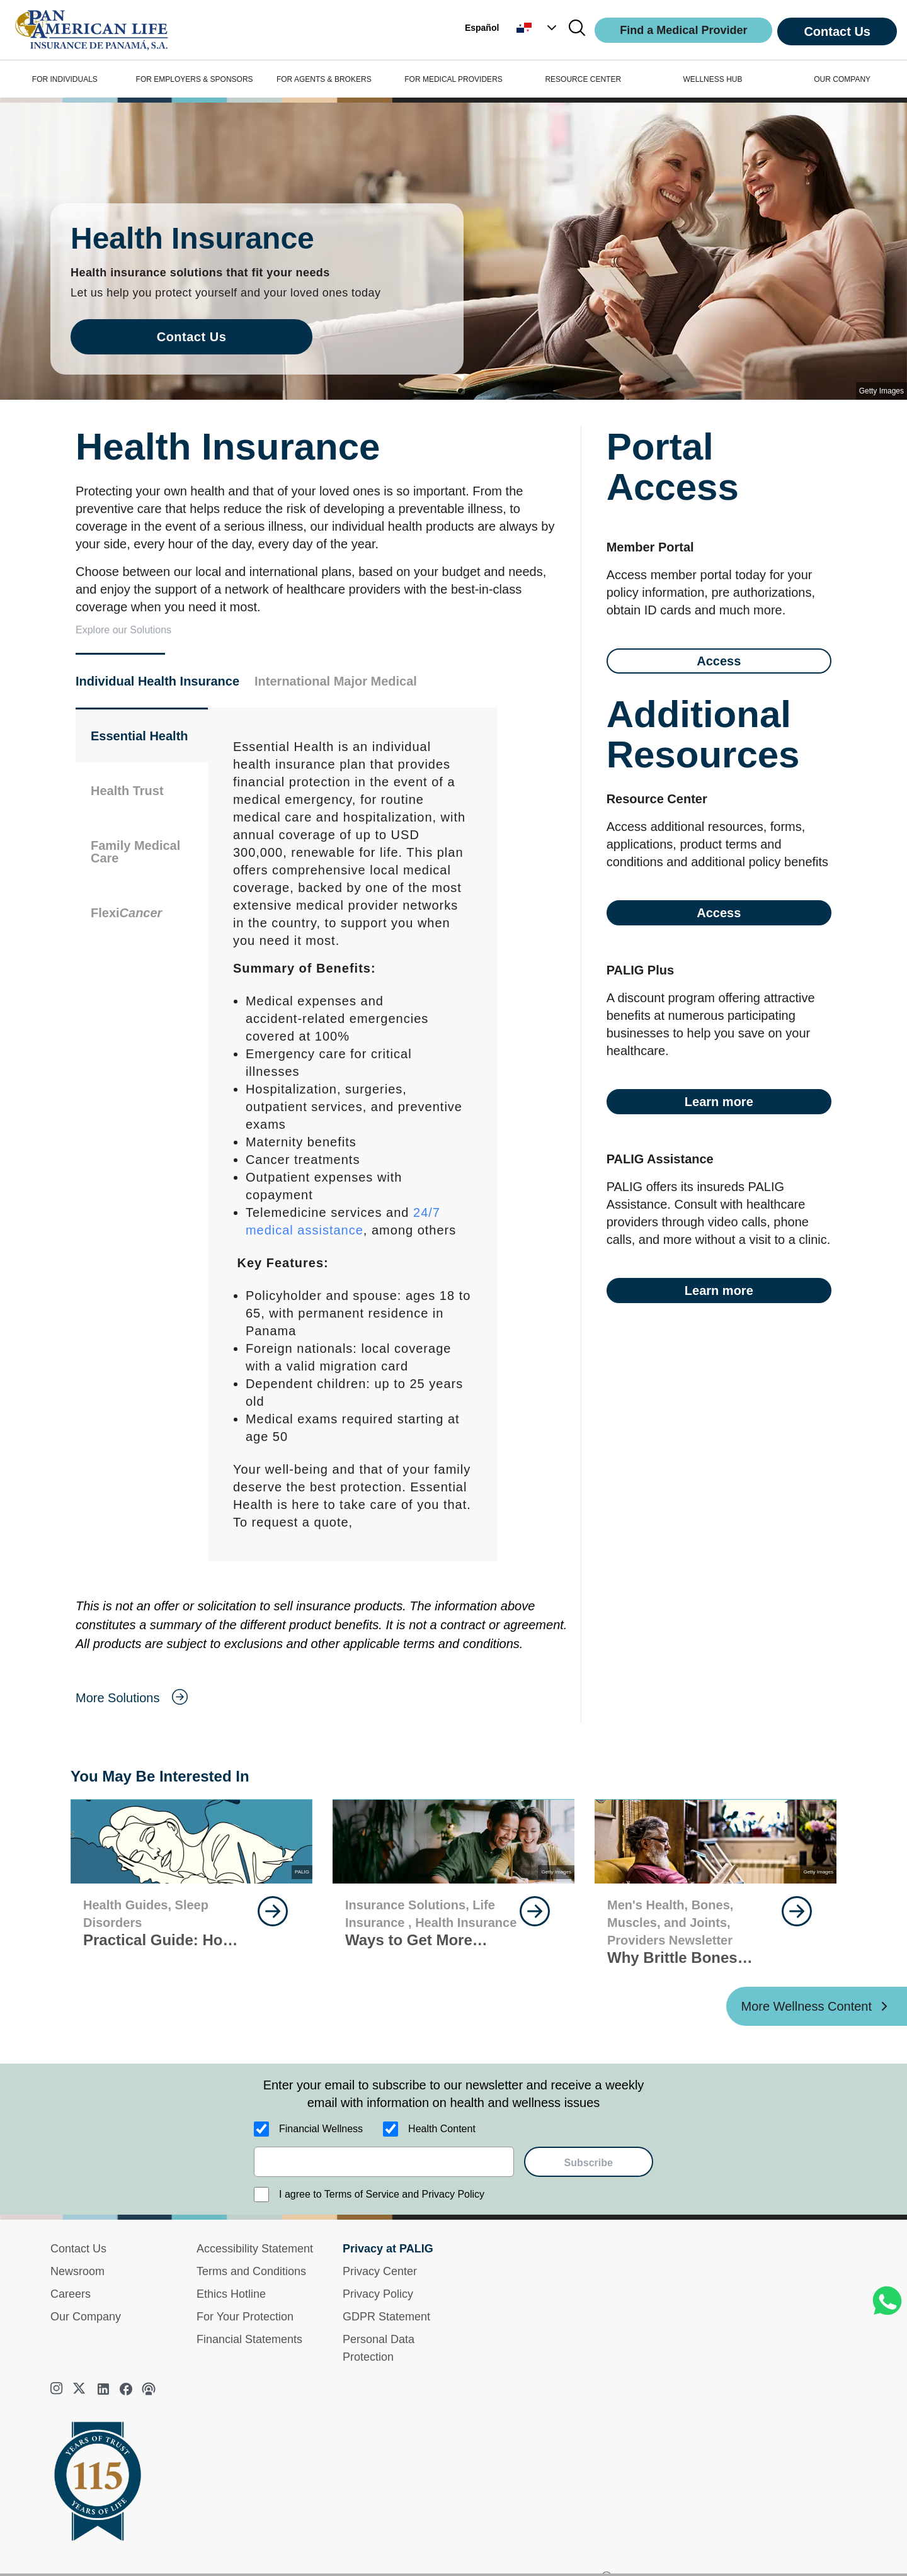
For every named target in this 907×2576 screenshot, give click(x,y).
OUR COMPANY (842, 79)
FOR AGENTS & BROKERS (324, 79)
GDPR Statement (386, 2316)
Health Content (442, 2128)
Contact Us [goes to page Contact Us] (192, 337)
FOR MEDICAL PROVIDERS (453, 79)
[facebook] (126, 2389)
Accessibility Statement (255, 2248)
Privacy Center (380, 2271)
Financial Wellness (321, 2128)
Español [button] (482, 28)
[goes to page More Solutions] (322, 1698)
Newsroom (77, 2271)
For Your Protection (245, 2316)
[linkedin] (103, 2389)
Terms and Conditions (251, 2271)
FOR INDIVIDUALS (65, 79)
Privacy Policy (378, 2294)
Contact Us (837, 31)
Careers (70, 2294)
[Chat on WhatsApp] (886, 2301)
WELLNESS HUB (712, 79)
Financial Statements (249, 2339)
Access (719, 661)
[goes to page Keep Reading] (273, 1911)
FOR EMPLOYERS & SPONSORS (194, 79)
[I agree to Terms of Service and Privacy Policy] (261, 2194)
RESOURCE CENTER (583, 79)
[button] (537, 27)
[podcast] (148, 2389)
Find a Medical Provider (683, 30)
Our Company (85, 2316)
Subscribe (588, 2162)
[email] (384, 2162)
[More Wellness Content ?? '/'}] (817, 2006)
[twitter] (80, 2389)
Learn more (719, 1102)
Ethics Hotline (231, 2294)
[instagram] (58, 2389)
